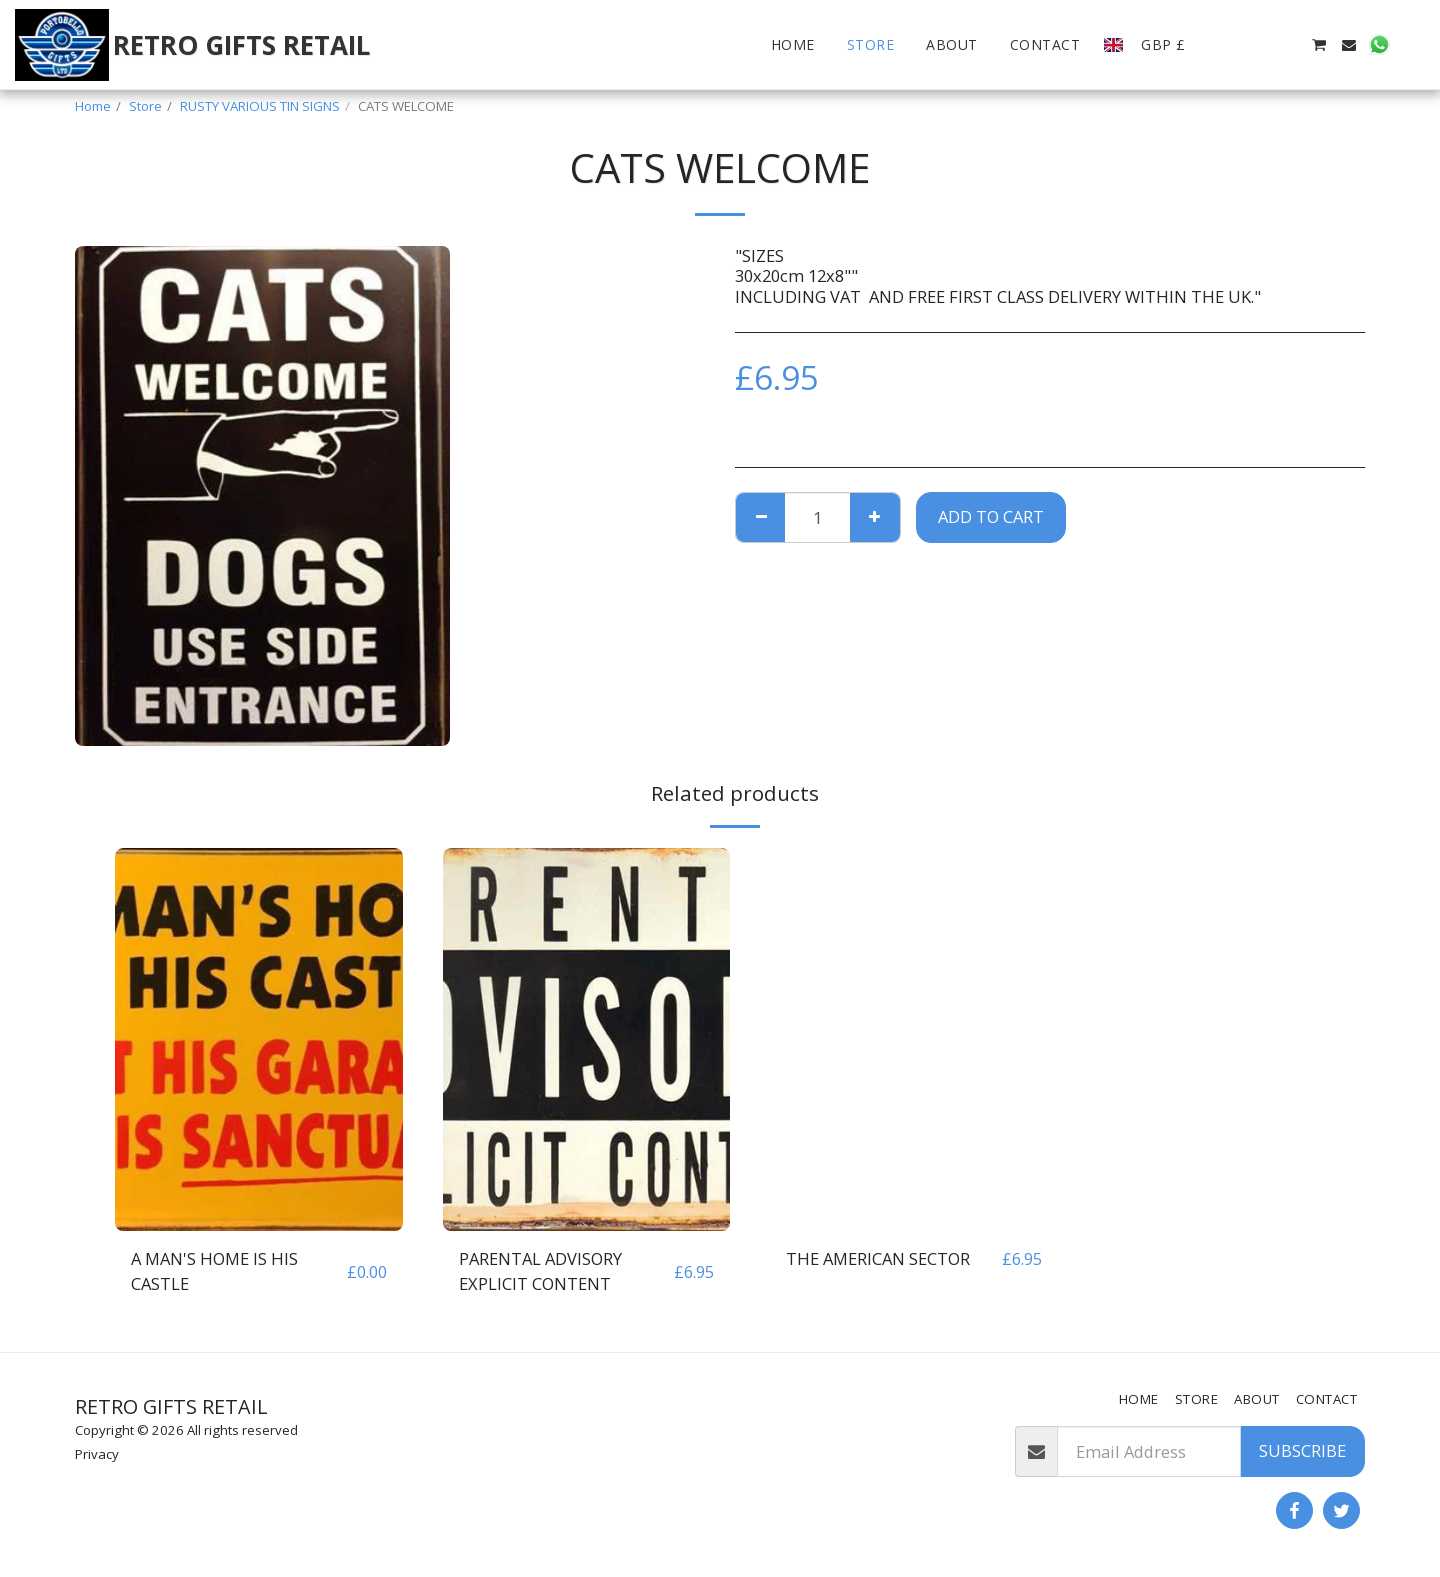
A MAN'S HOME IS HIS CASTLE (214, 1271)
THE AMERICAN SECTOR (878, 1258)
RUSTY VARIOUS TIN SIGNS (260, 106)
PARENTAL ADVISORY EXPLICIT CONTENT (540, 1271)
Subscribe (1302, 1450)
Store (145, 106)
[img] (259, 1039)
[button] (1228, 45)
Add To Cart (991, 516)
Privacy (97, 1454)
